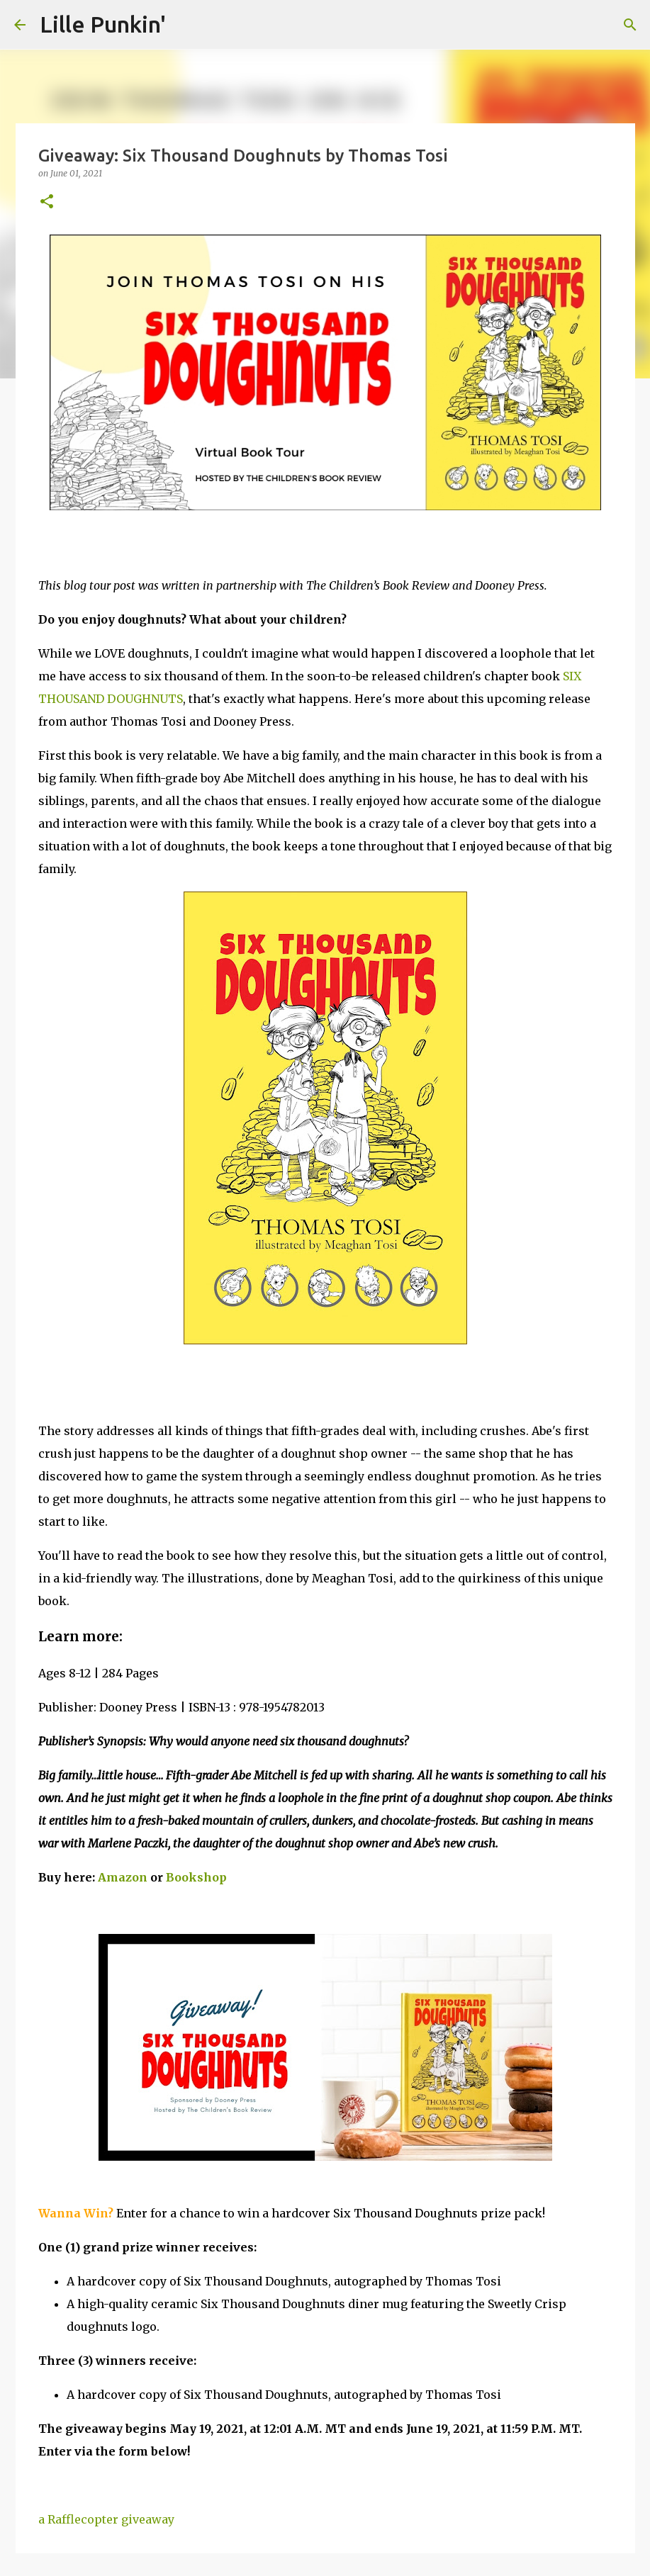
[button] (46, 202)
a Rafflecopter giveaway (106, 2519)
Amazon (122, 1877)
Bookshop (196, 1877)
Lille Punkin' (103, 24)
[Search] (630, 25)
